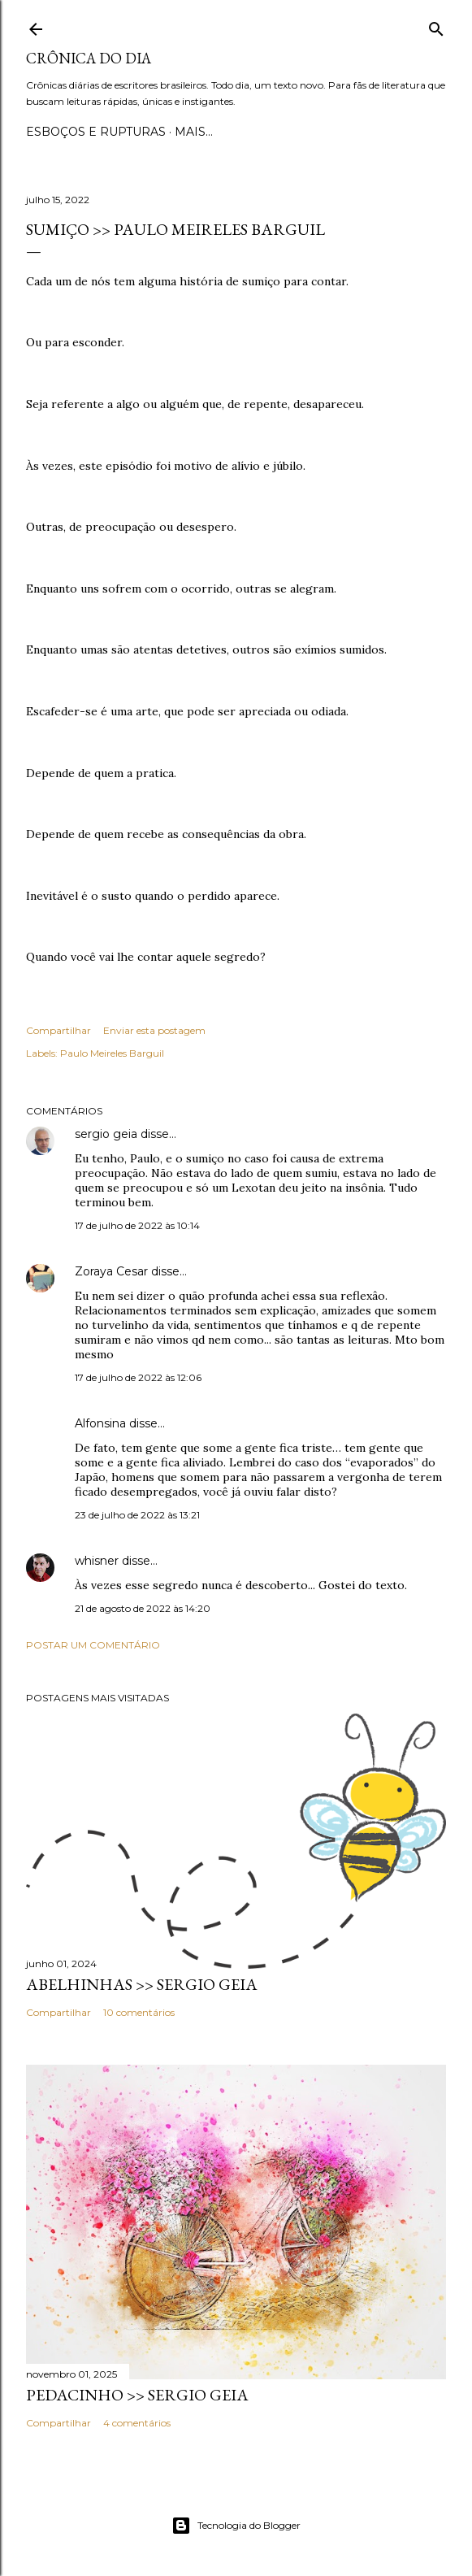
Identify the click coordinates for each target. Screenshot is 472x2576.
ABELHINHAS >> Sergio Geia (142, 1984)
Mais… (194, 131)
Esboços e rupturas (96, 131)
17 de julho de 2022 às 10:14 (137, 1225)
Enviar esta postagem (154, 1030)
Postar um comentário (93, 1645)
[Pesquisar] (436, 25)
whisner (97, 1560)
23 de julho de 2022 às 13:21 (137, 1515)
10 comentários (139, 2012)
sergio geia (106, 1134)
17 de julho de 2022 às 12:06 (138, 1377)
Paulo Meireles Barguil (112, 1053)
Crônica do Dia (88, 58)
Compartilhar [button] (58, 1030)
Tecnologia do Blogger (236, 2525)
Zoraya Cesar (111, 1271)
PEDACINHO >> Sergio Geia (137, 2394)
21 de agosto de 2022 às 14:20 (142, 1608)
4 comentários (137, 2423)
